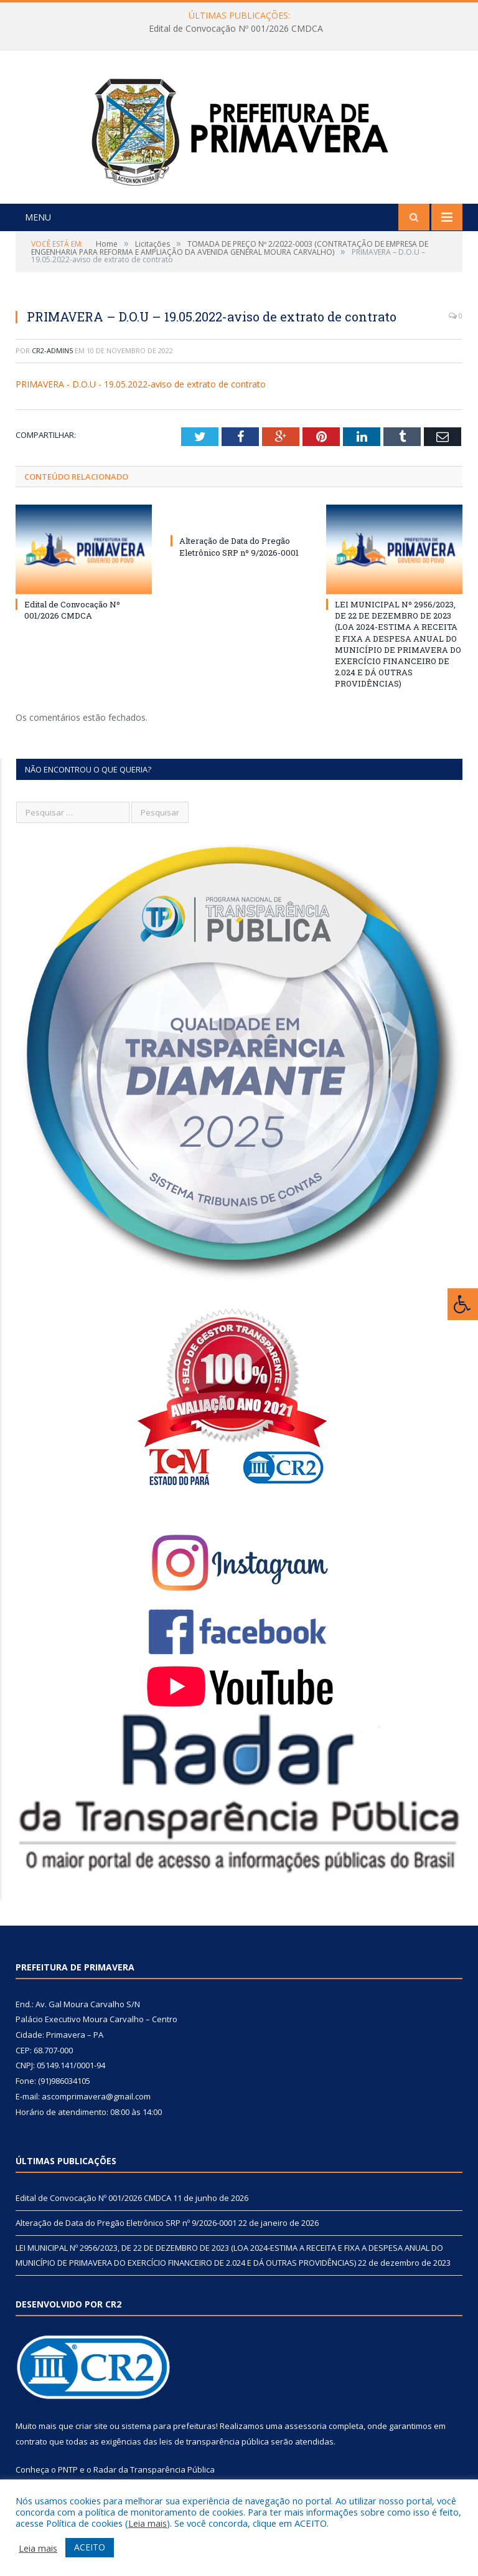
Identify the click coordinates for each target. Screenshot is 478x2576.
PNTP (68, 2469)
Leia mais (147, 2523)
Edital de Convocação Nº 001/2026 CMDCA (236, 28)
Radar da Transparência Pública (154, 2469)
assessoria (305, 2425)
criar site (91, 2425)
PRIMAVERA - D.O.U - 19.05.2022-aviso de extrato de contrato (141, 384)
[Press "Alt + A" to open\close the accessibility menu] (463, 1304)
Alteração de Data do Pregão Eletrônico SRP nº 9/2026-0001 (239, 546)
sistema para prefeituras (168, 2425)
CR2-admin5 (52, 350)
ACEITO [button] (89, 2547)
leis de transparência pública (214, 2441)
